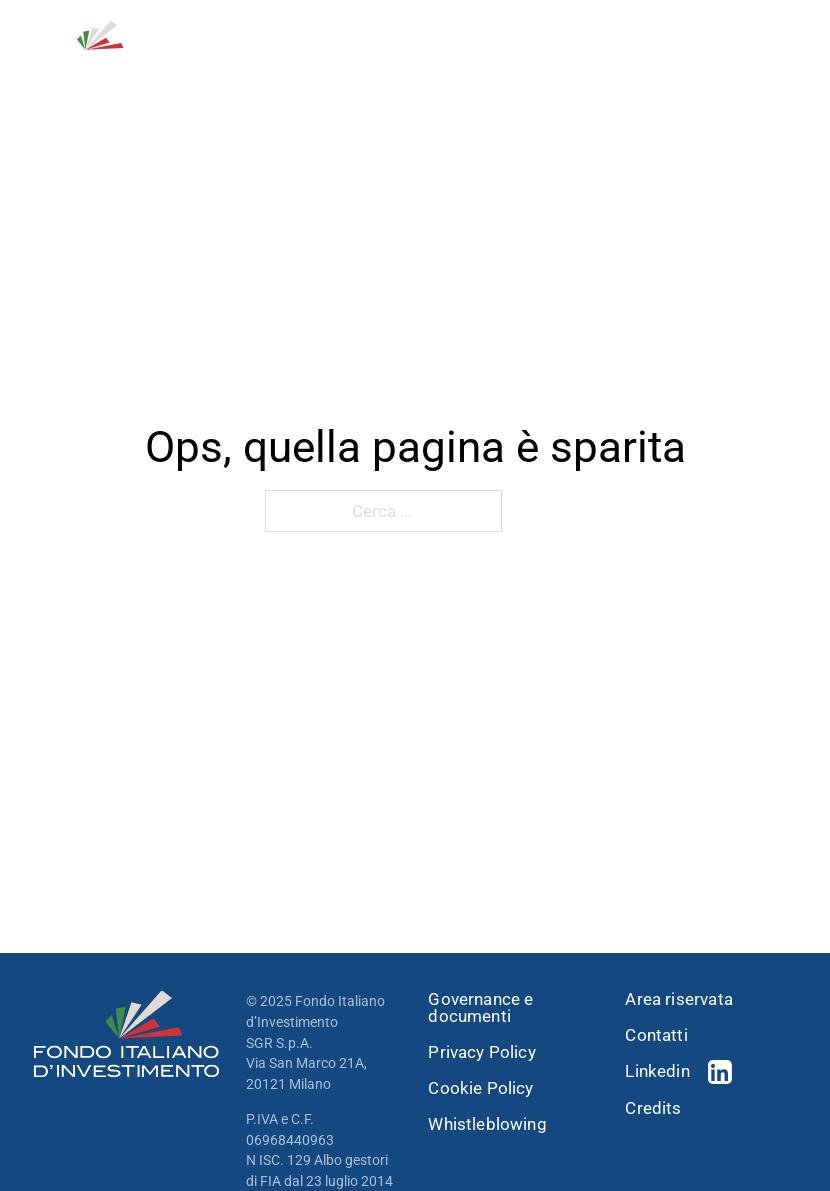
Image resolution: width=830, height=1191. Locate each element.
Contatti (656, 1035)
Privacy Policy (481, 1052)
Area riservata (678, 999)
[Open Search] (687, 49)
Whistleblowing (487, 1124)
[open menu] (784, 49)
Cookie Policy (480, 1088)
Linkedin (657, 1071)
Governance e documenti (480, 1008)
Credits (653, 1108)
